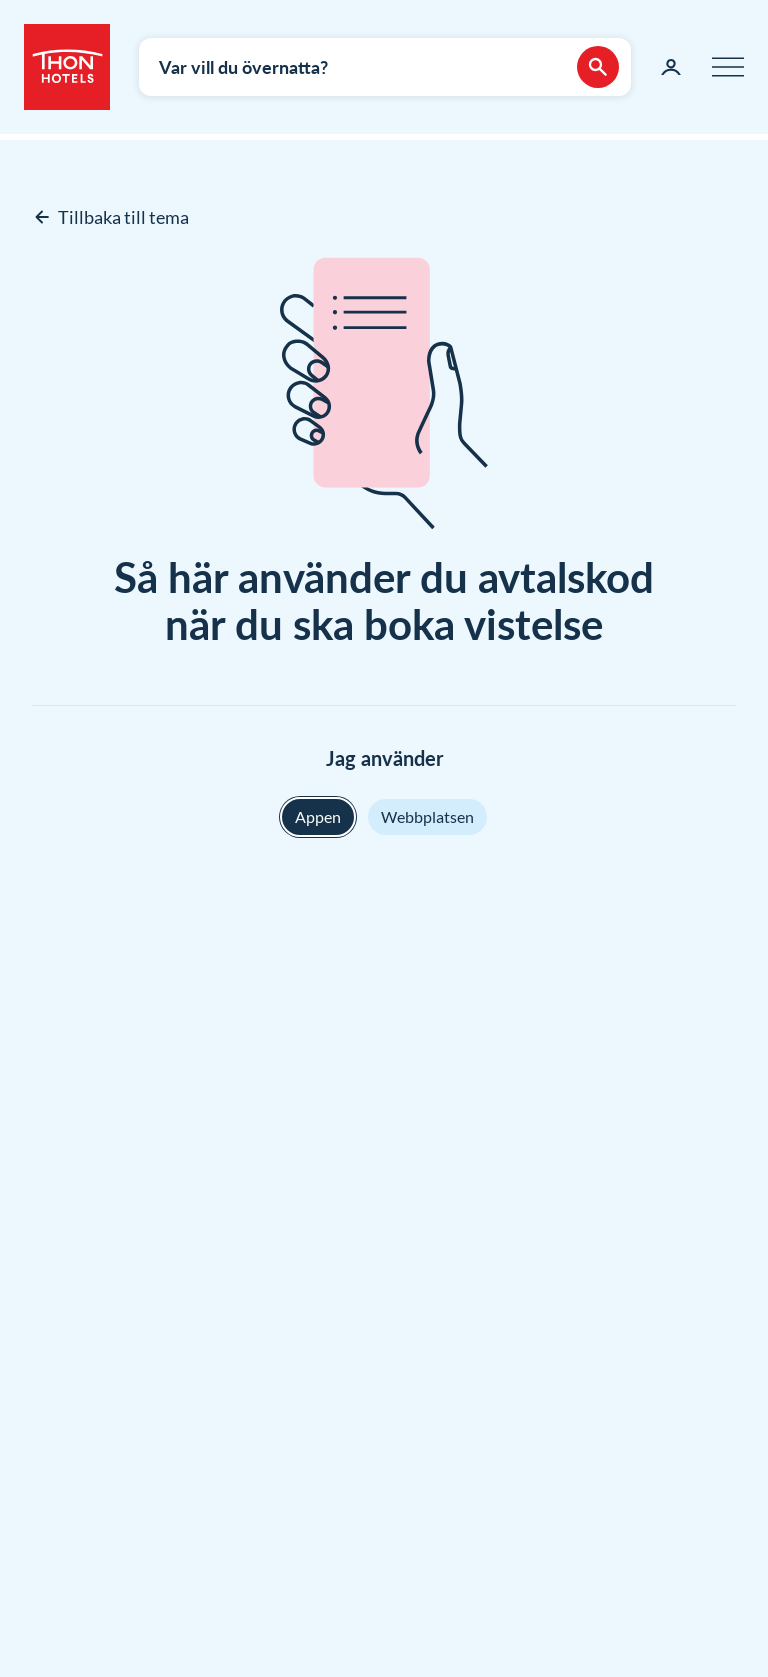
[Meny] (728, 67)
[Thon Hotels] (67, 67)
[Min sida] (671, 67)
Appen (318, 816)
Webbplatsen (427, 816)
